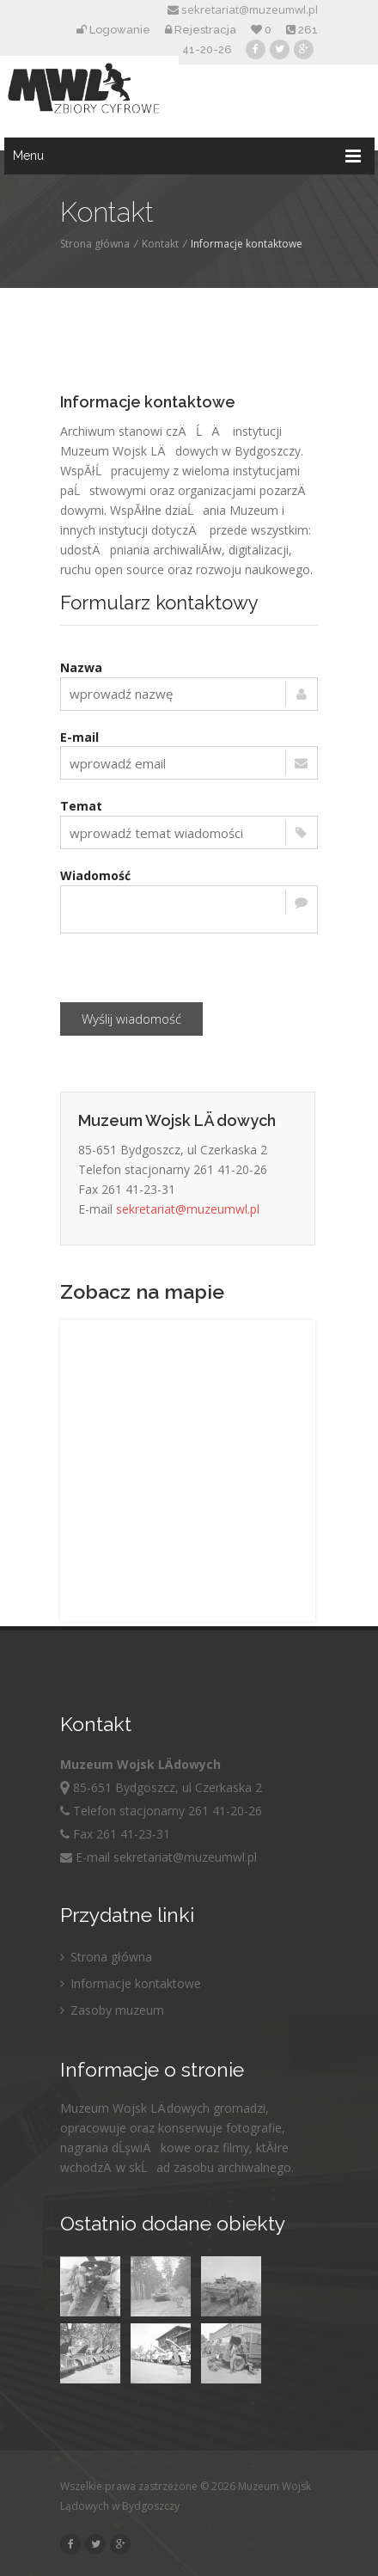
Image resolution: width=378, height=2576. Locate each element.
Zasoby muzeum (112, 2010)
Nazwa (81, 667)
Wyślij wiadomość (131, 1018)
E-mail (79, 737)
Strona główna (95, 243)
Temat (81, 806)
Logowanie (113, 29)
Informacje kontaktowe (130, 1983)
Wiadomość (95, 875)
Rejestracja (200, 29)
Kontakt (160, 243)
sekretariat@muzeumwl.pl (243, 9)
